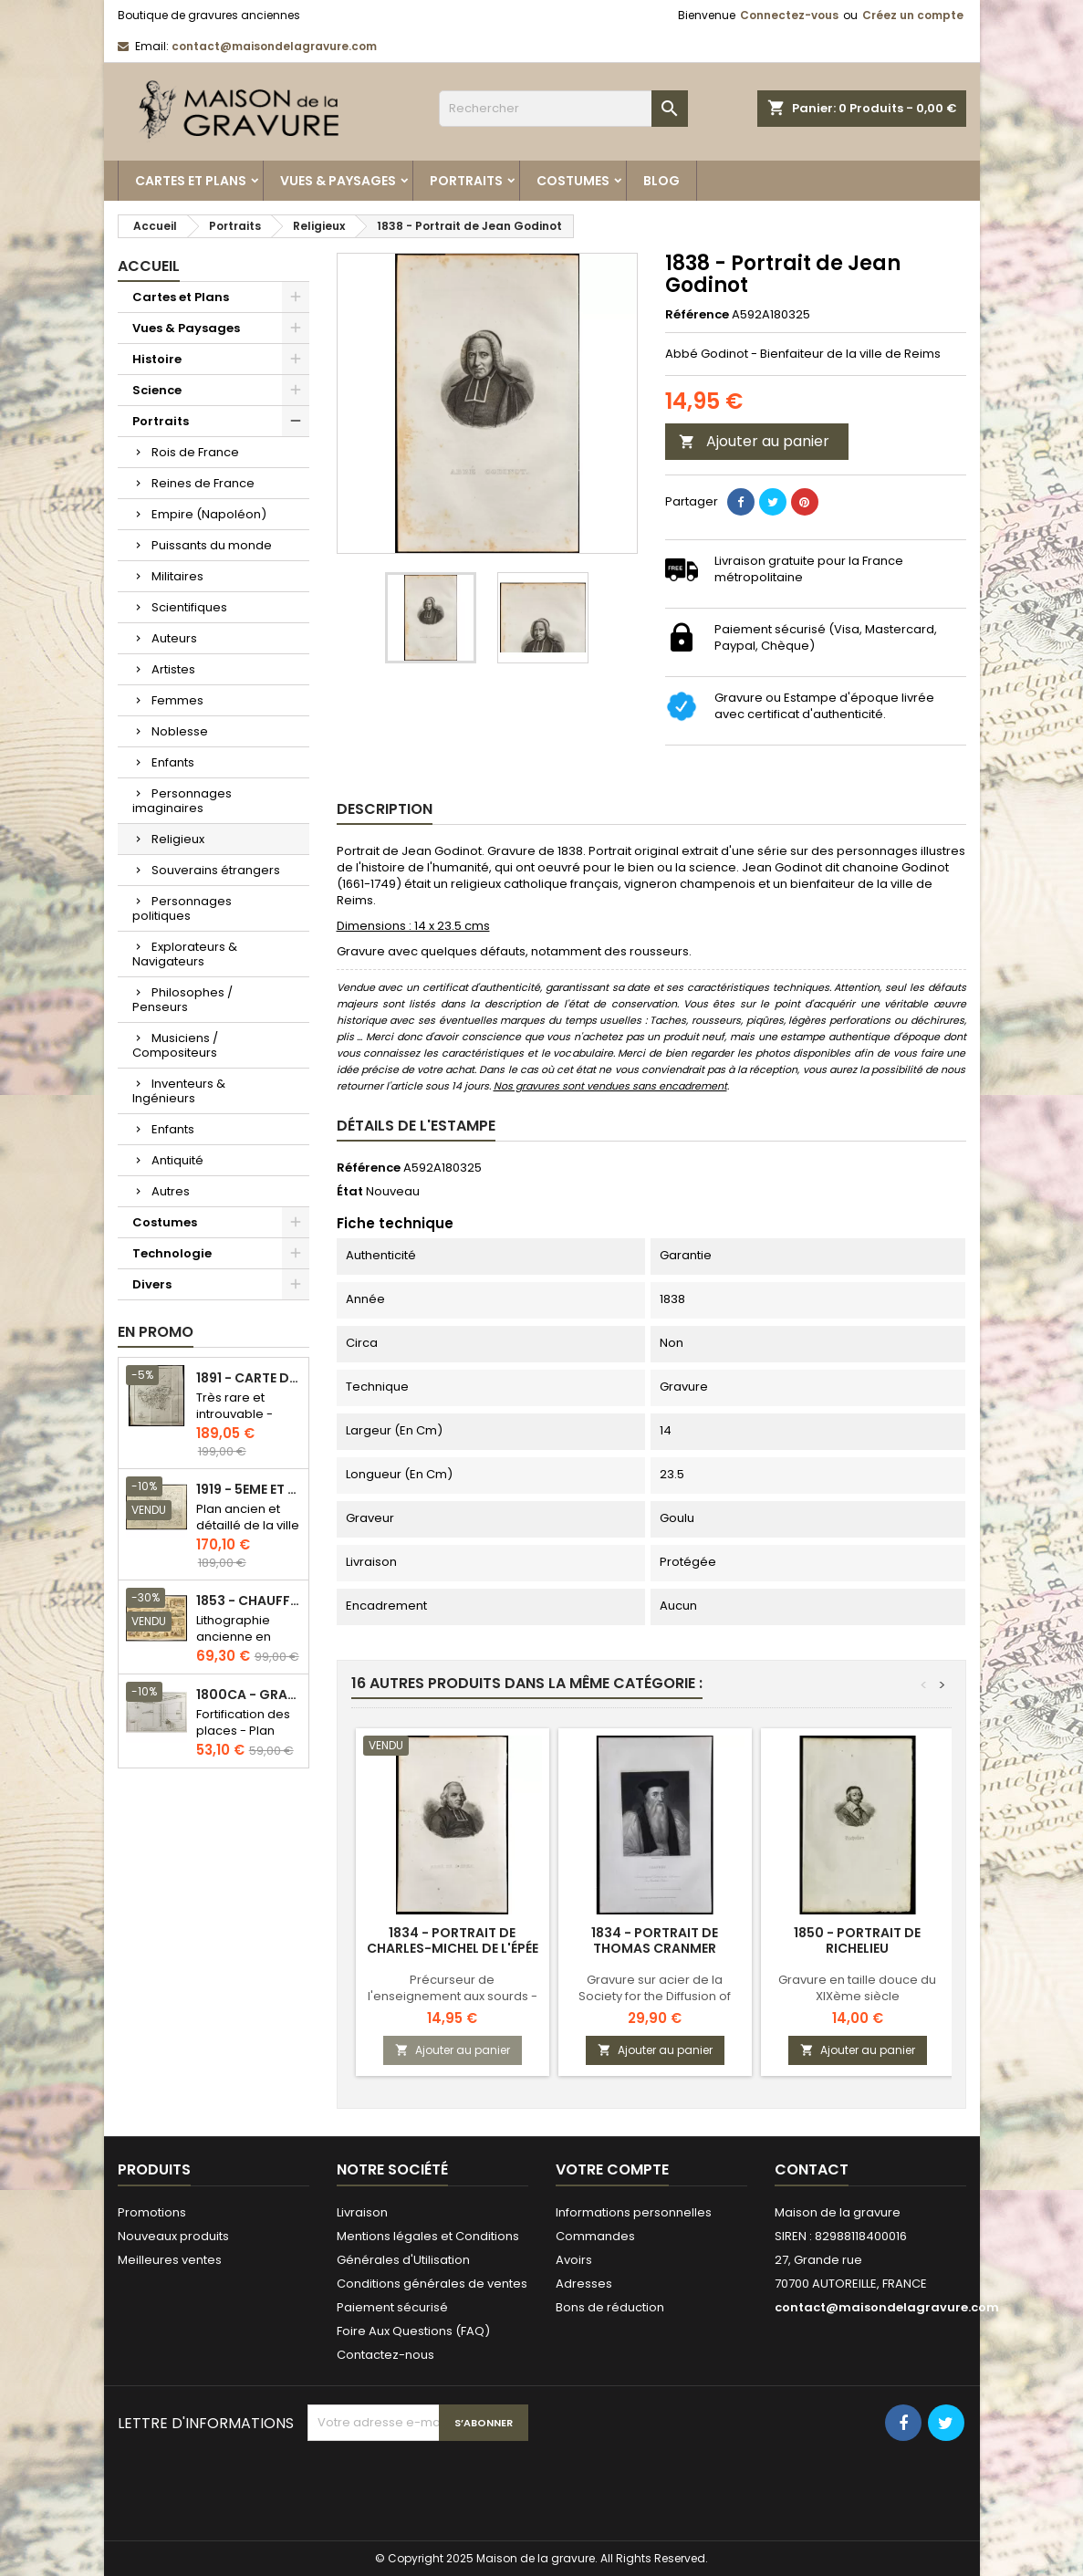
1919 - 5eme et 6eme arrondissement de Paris (248, 1489)
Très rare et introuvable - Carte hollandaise (234, 1422)
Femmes (177, 700)
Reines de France (203, 483)
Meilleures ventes (170, 2259)
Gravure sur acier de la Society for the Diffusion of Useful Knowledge (654, 1996)
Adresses (584, 2283)
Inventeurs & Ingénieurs (178, 1091)
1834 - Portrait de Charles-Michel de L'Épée (452, 1940)
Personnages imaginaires (182, 801)
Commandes (595, 2236)
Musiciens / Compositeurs (175, 1045)
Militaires (177, 576)
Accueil (149, 266)
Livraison (362, 2212)
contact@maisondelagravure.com (274, 46)
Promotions (152, 2212)
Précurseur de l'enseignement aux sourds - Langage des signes (452, 1996)
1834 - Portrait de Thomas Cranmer (654, 1940)
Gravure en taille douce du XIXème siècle (857, 1988)
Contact (812, 2169)
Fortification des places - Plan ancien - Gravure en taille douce (246, 1738)
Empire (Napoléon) (208, 514)
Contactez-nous (385, 2354)
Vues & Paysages (338, 181)
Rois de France (195, 452)
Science (157, 390)
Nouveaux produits (173, 2236)
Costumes (572, 181)
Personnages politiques (182, 908)
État (350, 1192)
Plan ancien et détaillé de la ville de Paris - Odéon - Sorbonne (247, 1533)
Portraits (466, 181)
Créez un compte (912, 15)
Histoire (157, 359)
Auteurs (174, 638)
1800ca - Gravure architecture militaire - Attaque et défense (248, 1695)
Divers (152, 1284)
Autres (170, 1191)
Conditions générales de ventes (432, 2283)
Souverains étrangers (215, 870)
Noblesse (179, 731)
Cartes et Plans (190, 181)
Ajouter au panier (754, 441)
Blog (661, 181)
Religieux (177, 839)
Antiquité (177, 1160)
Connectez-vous (789, 15)
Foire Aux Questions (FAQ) (413, 2331)
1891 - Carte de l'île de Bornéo (248, 1378)
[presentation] (446, 2485)
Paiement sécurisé (392, 2307)
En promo (155, 1331)
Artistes (173, 669)
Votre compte (612, 2169)
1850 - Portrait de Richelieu (857, 1940)
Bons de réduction (610, 2307)
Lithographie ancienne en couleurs (233, 1636)
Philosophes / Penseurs (182, 1000)
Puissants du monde (211, 545)
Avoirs (574, 2259)
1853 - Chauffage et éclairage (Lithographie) (248, 1601)
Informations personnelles (634, 2212)
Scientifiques (189, 607)
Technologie (172, 1253)
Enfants (172, 762)
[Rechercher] (563, 108)
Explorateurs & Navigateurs (184, 954)
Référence (697, 315)
